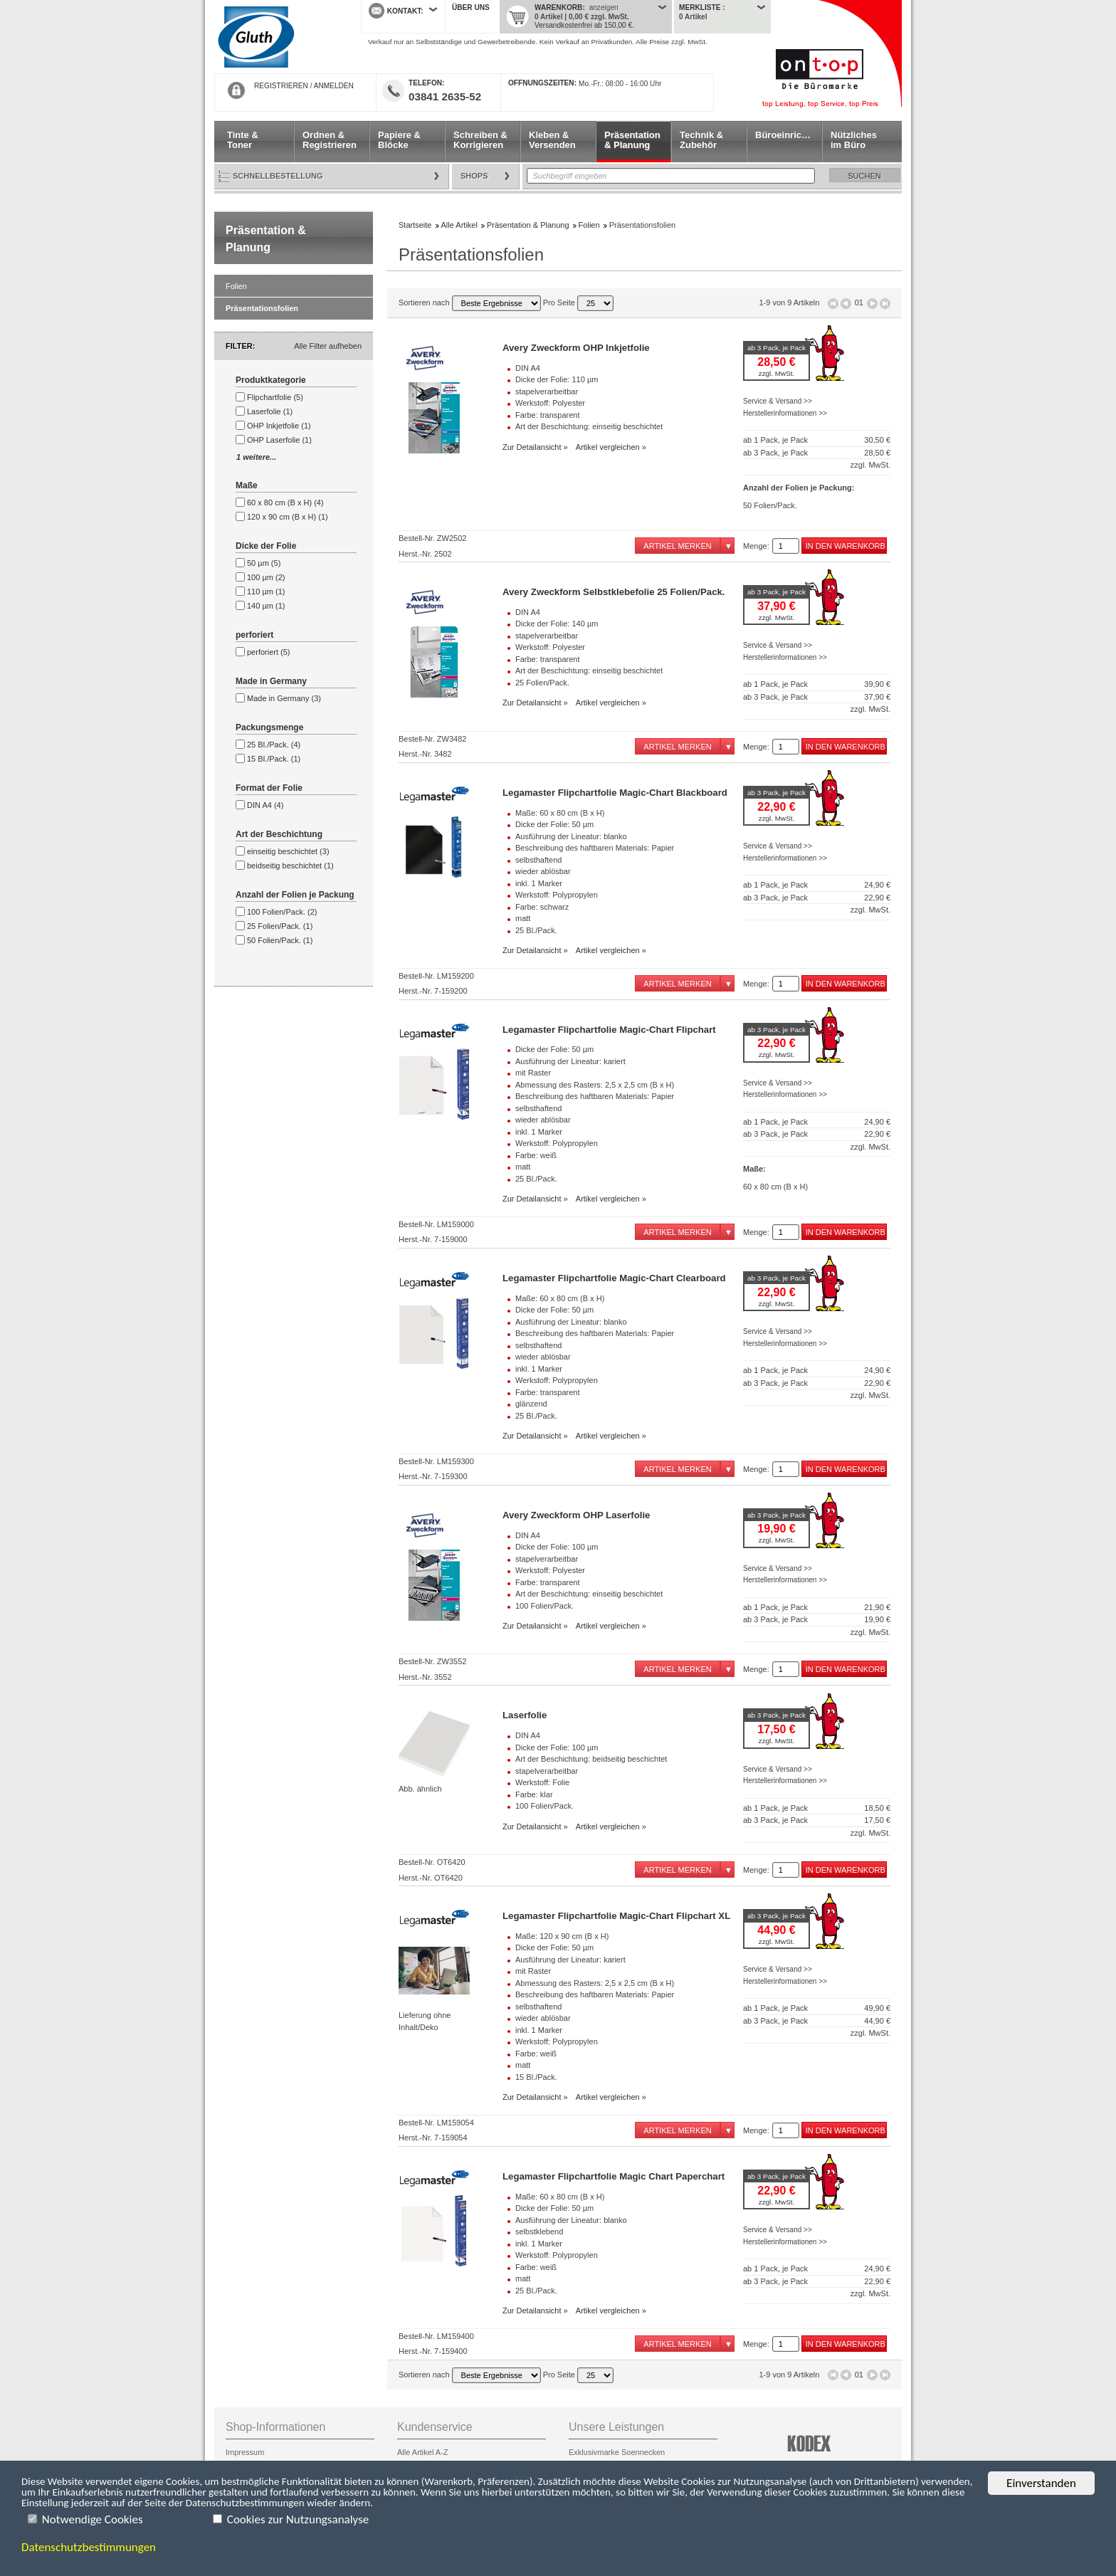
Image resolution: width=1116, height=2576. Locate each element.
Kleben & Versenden (552, 140)
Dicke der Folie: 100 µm (556, 1546)
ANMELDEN (334, 86)
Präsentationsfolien (262, 308)
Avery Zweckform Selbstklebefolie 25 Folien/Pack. (613, 592)
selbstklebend (539, 2231)
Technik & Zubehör (701, 140)
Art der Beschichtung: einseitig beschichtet (589, 426)
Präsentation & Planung (632, 140)
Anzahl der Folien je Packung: (798, 487)
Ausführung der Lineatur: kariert (570, 1061)
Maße (247, 485)
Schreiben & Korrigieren (480, 140)
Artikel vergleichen (608, 447)
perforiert (254, 635)
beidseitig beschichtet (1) (290, 865)
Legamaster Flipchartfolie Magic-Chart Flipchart (609, 1029)
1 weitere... (256, 457)
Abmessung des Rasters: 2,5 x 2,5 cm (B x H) (594, 1085)
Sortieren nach (470, 302)
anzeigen (603, 7)
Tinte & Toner (242, 140)
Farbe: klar (534, 1794)
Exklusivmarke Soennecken (617, 2452)
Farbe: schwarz (542, 907)
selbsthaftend (538, 860)
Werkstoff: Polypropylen (556, 894)
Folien (236, 286)
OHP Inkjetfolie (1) (279, 425)
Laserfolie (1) (270, 411)
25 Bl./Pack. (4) (273, 744)
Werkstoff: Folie (542, 1782)
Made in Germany (271, 681)
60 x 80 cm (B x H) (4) (285, 502)
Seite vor (872, 303)
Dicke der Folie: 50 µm (554, 824)
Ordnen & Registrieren (329, 140)
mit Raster (533, 1072)
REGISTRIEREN (281, 86)
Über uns (471, 7)
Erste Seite (833, 303)
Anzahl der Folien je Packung (295, 895)
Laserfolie (524, 1715)
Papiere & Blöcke (399, 140)
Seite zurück (846, 303)
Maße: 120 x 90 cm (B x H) (562, 1936)
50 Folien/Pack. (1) (279, 940)
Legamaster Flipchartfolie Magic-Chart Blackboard (614, 792)
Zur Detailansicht (532, 447)
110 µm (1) (266, 591)
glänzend (531, 1403)
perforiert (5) (268, 652)
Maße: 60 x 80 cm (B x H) (559, 813)
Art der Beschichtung (279, 834)
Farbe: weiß (536, 1155)
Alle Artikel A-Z (422, 2452)
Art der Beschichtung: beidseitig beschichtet (591, 1759)
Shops (474, 176)
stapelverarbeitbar (546, 391)
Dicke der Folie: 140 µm (556, 623)
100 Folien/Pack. (544, 1606)
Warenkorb (558, 7)
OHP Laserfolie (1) (279, 440)
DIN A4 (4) (265, 805)
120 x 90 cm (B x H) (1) (287, 516)
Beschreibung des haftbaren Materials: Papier (594, 847)
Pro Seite (578, 302)
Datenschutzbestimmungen (88, 2547)
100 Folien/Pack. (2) (282, 912)
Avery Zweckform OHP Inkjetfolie (576, 347)
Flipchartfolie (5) (275, 397)
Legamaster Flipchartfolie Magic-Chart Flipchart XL (616, 1915)
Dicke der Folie (266, 546)
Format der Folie (269, 788)
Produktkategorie (271, 380)
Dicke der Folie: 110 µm (556, 379)
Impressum (245, 2452)
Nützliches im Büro (854, 140)
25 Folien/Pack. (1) (279, 926)
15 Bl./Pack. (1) (273, 759)
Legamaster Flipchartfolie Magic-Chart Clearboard (614, 1278)
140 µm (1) (266, 605)
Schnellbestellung (278, 176)
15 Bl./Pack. (536, 2077)
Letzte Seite (885, 303)
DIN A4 (527, 368)
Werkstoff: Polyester (550, 403)
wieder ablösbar (543, 871)
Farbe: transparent (547, 415)
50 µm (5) (263, 563)
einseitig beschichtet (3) (288, 851)
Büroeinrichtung (788, 135)
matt (522, 918)
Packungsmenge (269, 727)
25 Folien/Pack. (542, 682)
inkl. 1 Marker (538, 883)
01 (859, 302)
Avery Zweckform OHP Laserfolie (576, 1515)
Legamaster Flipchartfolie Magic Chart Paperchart (613, 2176)
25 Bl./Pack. (536, 930)
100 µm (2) (266, 577)
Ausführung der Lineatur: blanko (571, 836)
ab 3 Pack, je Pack (776, 348)
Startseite (276, 37)
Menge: (756, 546)
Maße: (754, 1169)
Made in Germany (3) (284, 698)
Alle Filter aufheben (328, 346)
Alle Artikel (459, 225)
